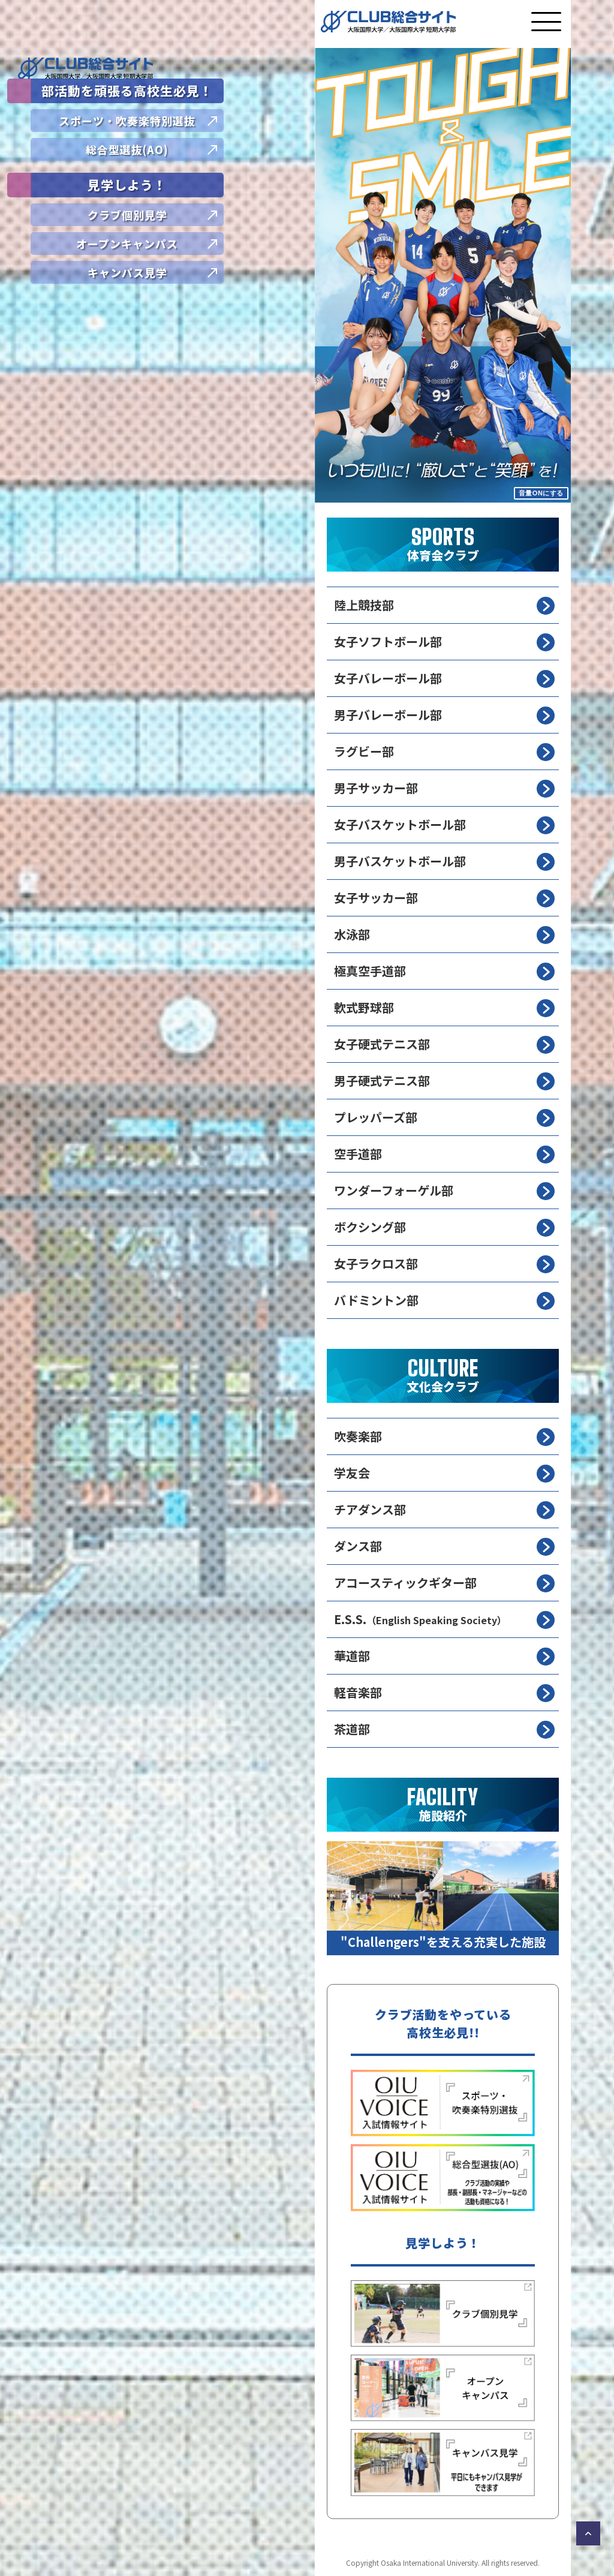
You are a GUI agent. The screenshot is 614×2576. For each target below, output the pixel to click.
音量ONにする (541, 493)
